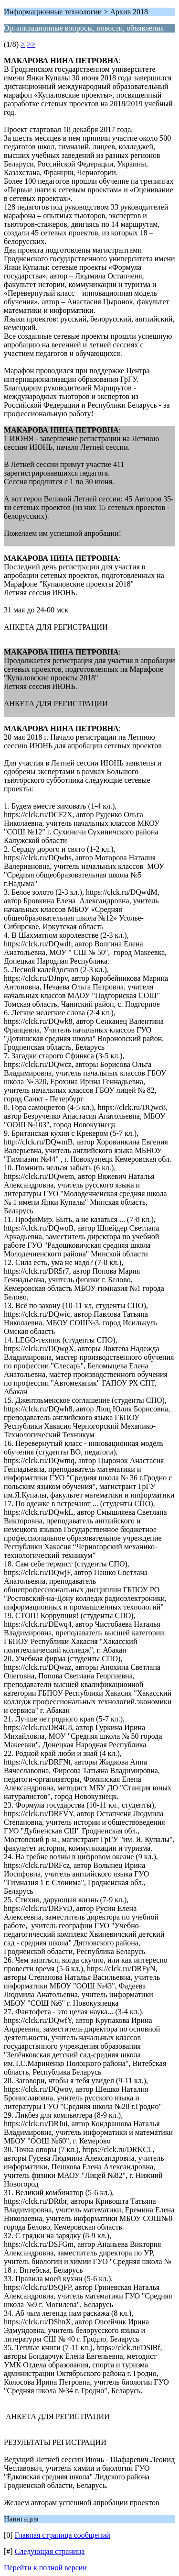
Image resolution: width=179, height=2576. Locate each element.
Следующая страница (50, 2551)
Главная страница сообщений (62, 2535)
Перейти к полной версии (45, 2568)
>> (31, 44)
